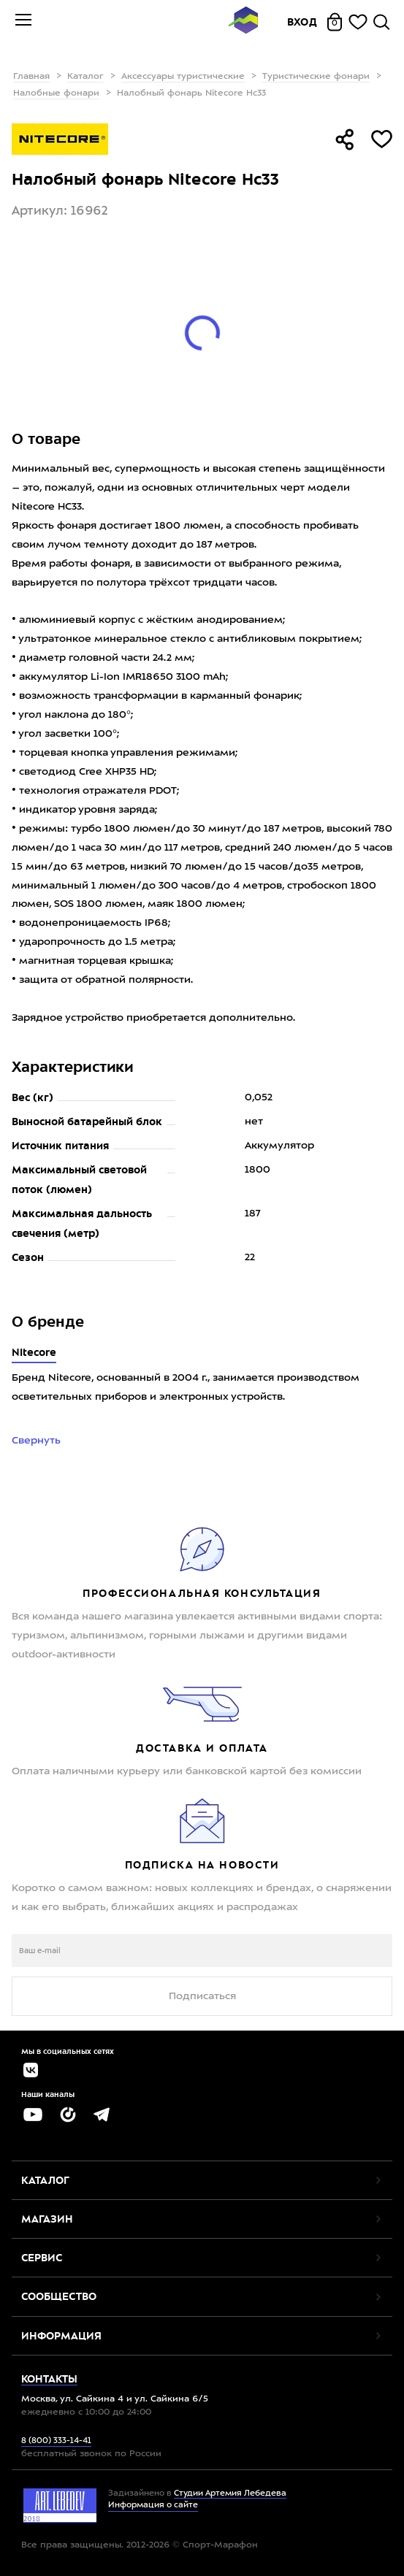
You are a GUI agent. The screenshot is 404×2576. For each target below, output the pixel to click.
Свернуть (38, 1440)
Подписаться (202, 1996)
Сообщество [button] (58, 2296)
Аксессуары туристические (183, 76)
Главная (31, 76)
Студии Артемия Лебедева (230, 2494)
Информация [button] (61, 2336)
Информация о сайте (153, 2506)
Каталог (85, 76)
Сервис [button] (41, 2257)
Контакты (49, 2379)
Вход (302, 22)
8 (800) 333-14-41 (56, 2441)
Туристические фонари (316, 76)
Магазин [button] (47, 2219)
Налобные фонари (56, 93)
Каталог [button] (45, 2180)
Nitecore (34, 1352)
